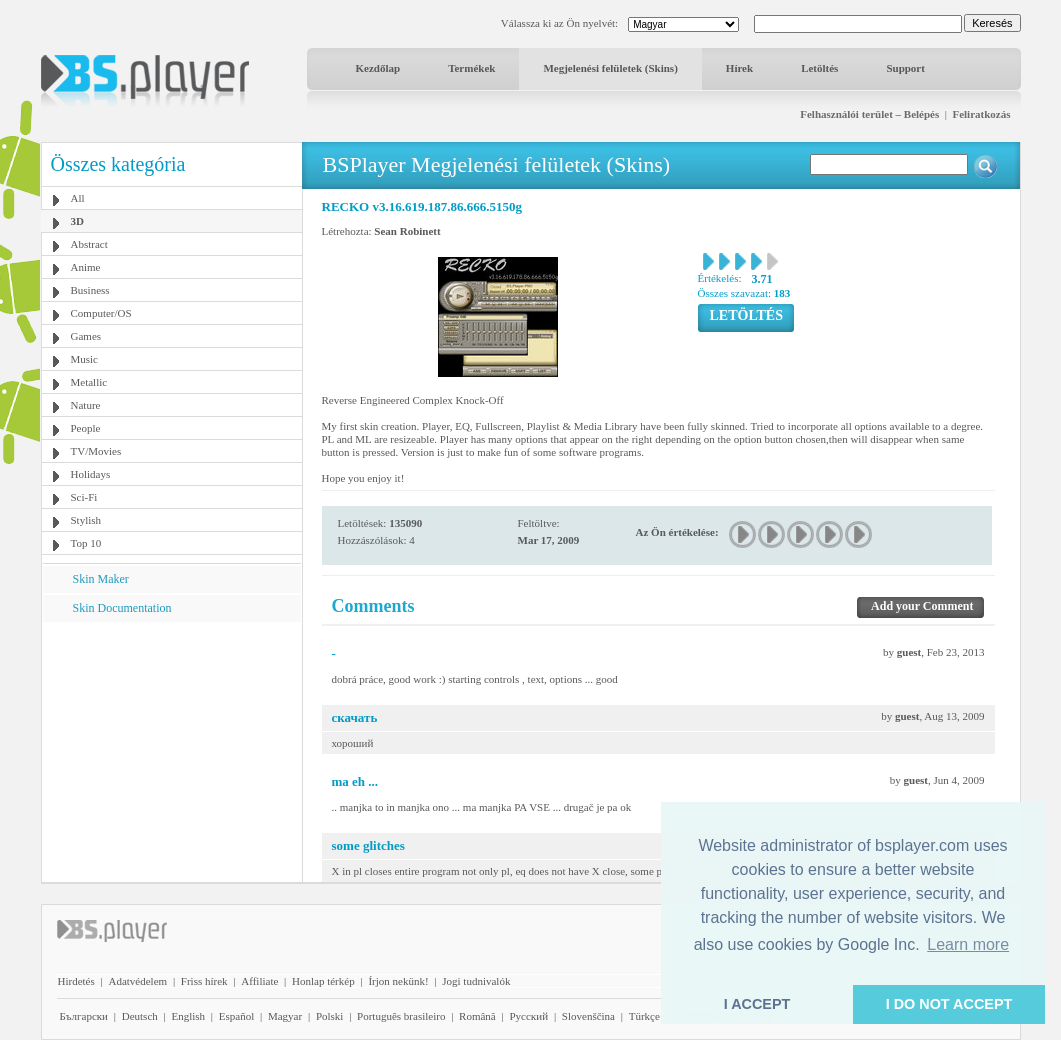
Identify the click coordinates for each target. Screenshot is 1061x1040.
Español (236, 1016)
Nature (86, 405)
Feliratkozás (981, 114)
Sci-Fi (84, 497)
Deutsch (140, 1016)
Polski (330, 1016)
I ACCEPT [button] (757, 1004)
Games (86, 336)
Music (85, 359)
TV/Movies (96, 451)
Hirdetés (76, 981)
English (188, 1016)
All (78, 198)
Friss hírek (204, 981)
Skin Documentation (122, 608)
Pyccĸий (528, 1016)
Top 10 (86, 543)
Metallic (89, 382)
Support (905, 68)
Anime (86, 267)
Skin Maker (101, 579)
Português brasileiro (401, 1016)
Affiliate (259, 981)
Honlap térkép (323, 981)
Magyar (285, 1016)
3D (77, 221)
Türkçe (644, 1016)
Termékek (471, 68)
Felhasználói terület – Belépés (869, 114)
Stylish (86, 520)
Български (84, 1016)
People (86, 428)
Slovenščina (588, 1016)
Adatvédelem (137, 981)
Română (477, 1016)
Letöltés (819, 68)
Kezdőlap (378, 68)
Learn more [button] (968, 944)
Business (90, 290)
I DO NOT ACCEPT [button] (949, 1004)
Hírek (739, 68)
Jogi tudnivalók (476, 981)
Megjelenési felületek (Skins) (610, 68)
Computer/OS (101, 313)
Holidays (91, 474)
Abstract (89, 244)
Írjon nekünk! (398, 981)
